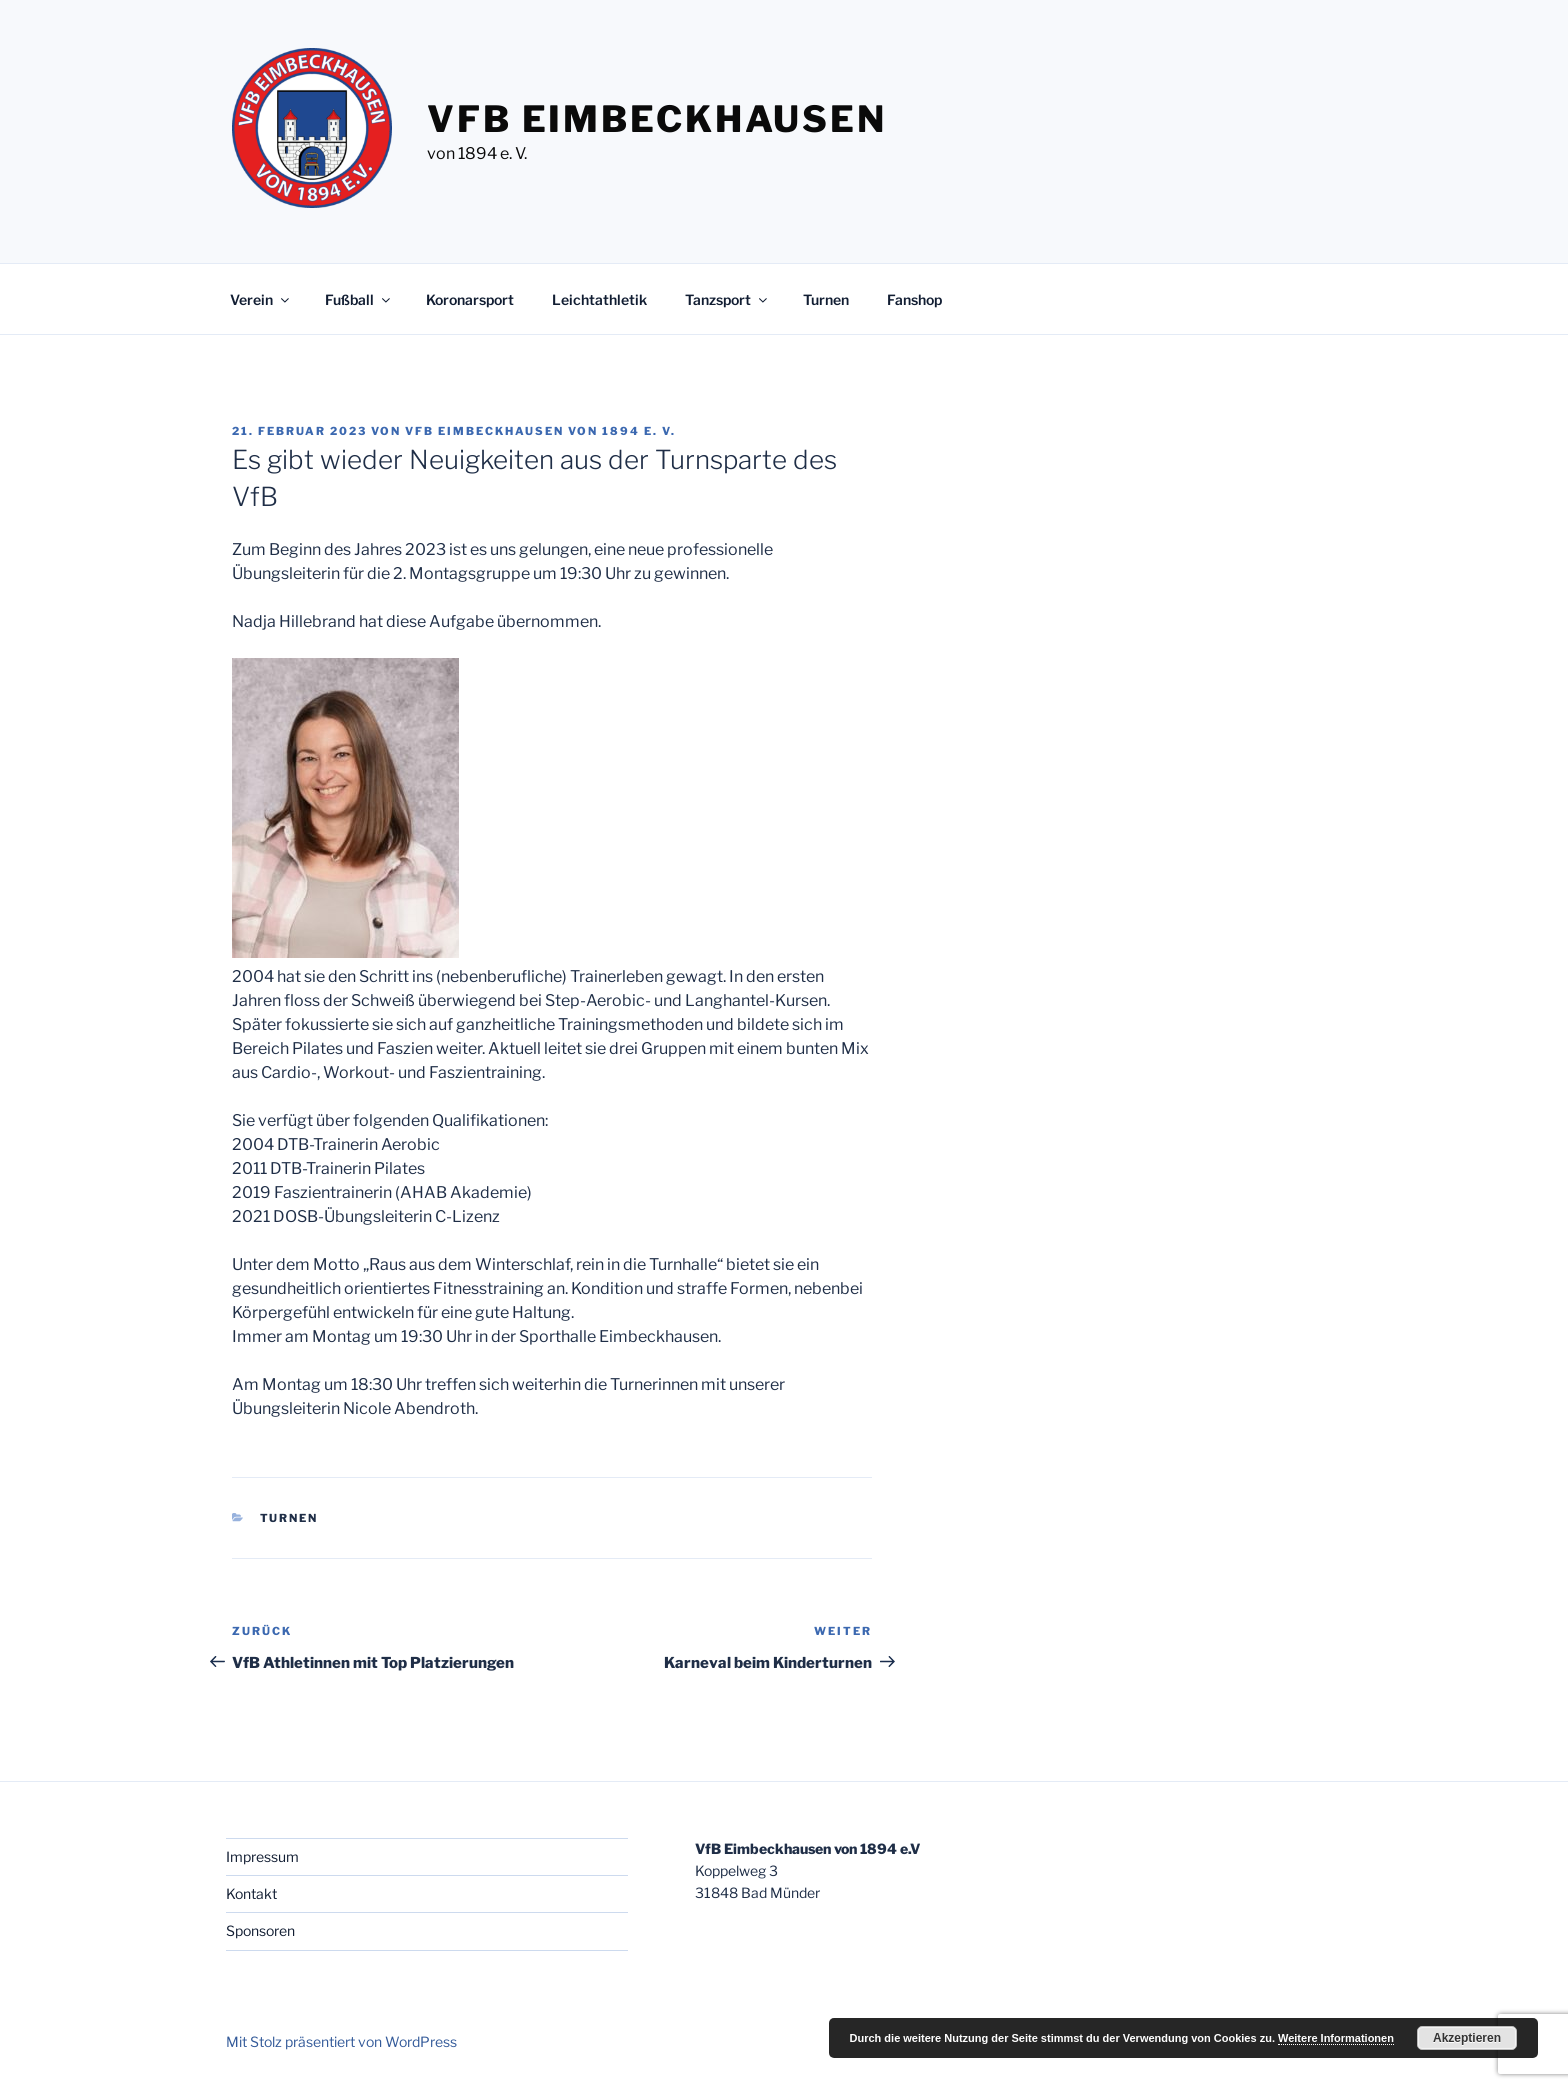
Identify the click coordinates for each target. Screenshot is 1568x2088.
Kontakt (251, 1893)
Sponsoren (260, 1930)
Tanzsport (727, 299)
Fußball (359, 299)
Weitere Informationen (1336, 2038)
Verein (261, 299)
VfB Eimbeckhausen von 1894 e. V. (540, 431)
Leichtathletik (599, 299)
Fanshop (914, 299)
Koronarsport (470, 299)
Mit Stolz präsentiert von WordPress (341, 2041)
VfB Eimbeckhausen (657, 119)
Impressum (262, 1856)
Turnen (826, 299)
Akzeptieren (1467, 2038)
